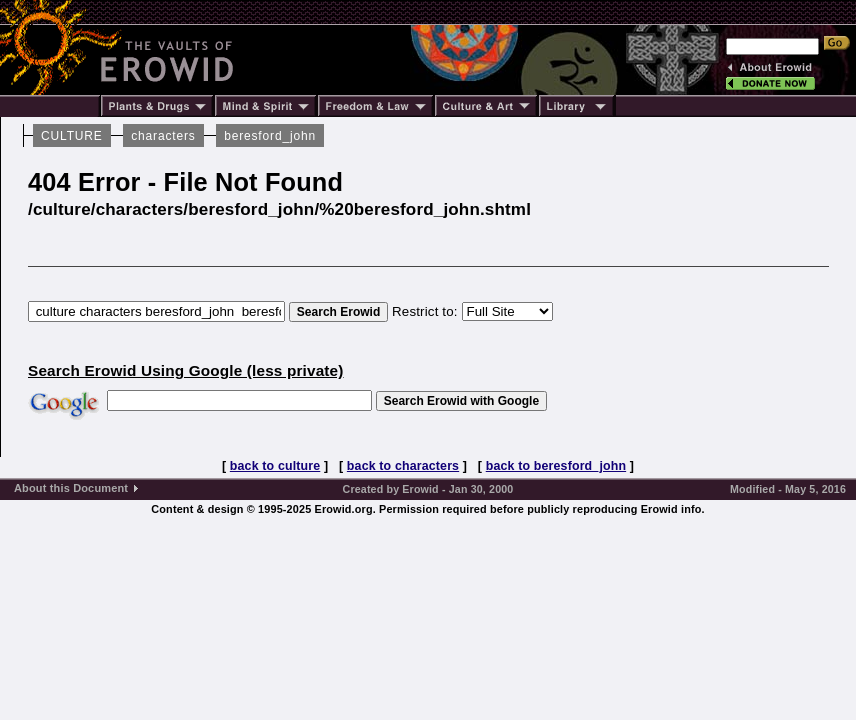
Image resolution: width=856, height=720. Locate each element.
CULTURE (72, 136)
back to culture (275, 466)
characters (163, 136)
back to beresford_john (556, 466)
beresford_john (270, 136)
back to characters (403, 466)
